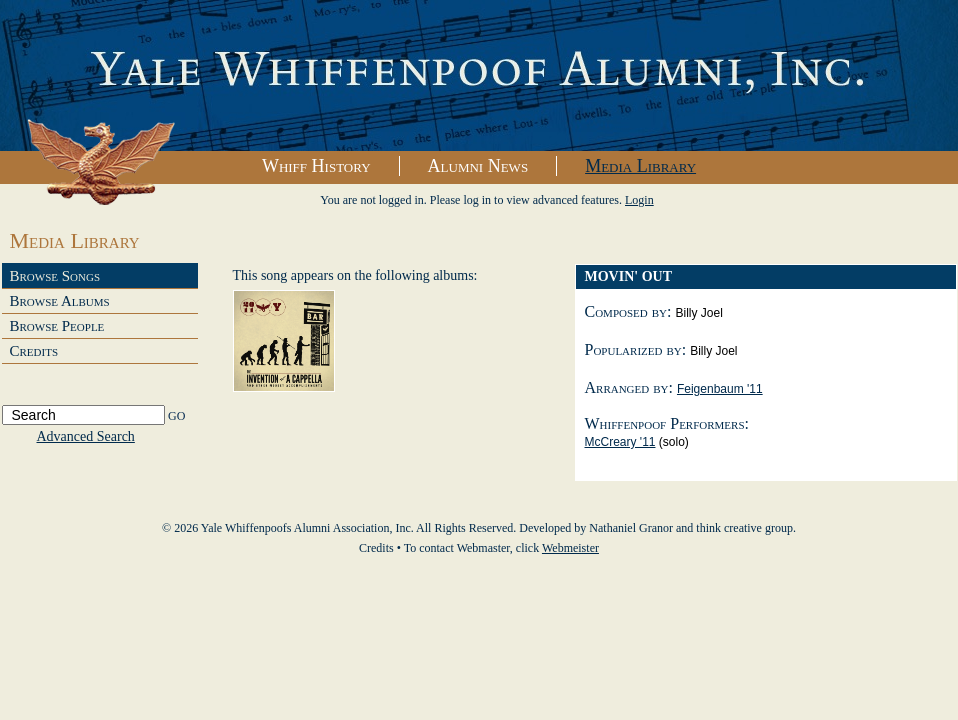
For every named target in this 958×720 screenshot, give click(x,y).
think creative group (744, 528)
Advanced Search (86, 436)
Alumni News (478, 166)
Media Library (640, 166)
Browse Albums (60, 301)
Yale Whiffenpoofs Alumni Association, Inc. (479, 76)
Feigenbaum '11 (720, 389)
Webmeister (570, 548)
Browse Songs (55, 276)
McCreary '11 (620, 442)
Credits (34, 351)
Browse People (57, 326)
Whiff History (316, 166)
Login (639, 200)
